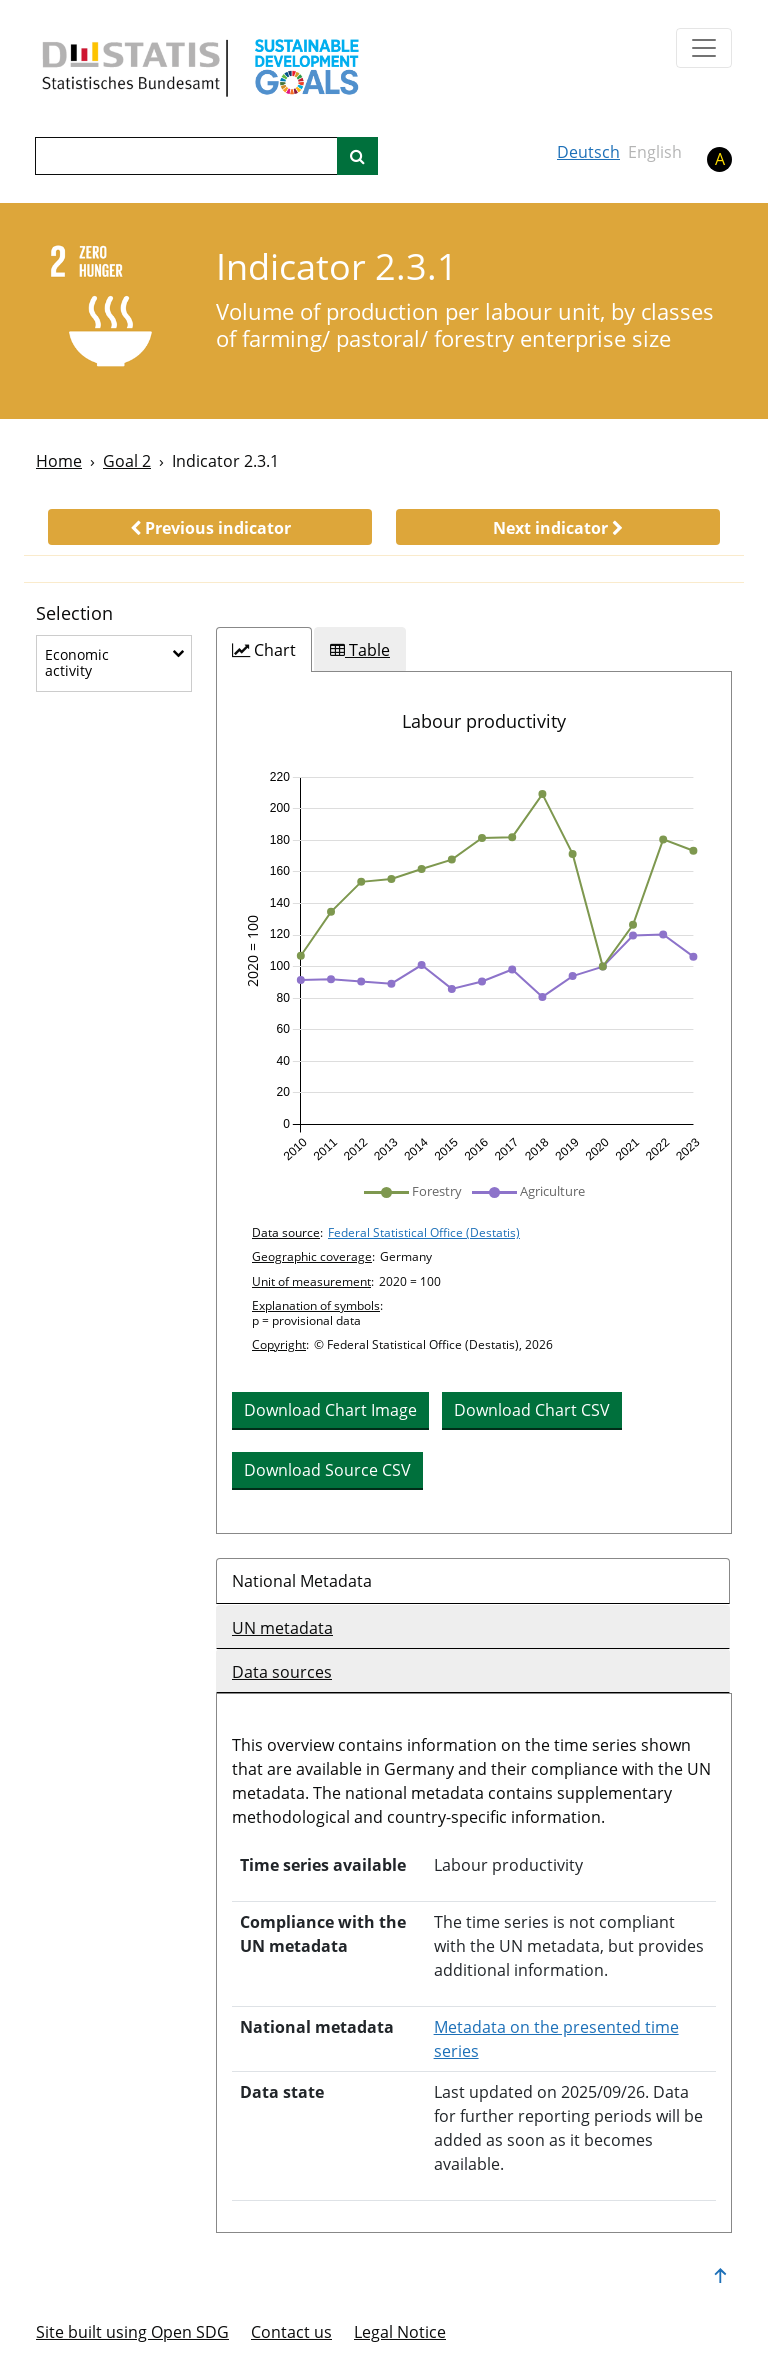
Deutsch (588, 152)
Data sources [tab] (282, 1672)
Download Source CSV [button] (327, 1470)
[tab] (264, 650)
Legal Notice (400, 2332)
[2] (112, 309)
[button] (210, 527)
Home (59, 461)
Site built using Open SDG (132, 2332)
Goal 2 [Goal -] (127, 461)
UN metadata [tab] (282, 1628)
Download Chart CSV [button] (532, 1410)
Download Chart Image (330, 1410)
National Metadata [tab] (302, 1581)
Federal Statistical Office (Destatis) (424, 1232)
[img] (474, 967)
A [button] (720, 159)
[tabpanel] (474, 1102)
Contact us (291, 2332)
